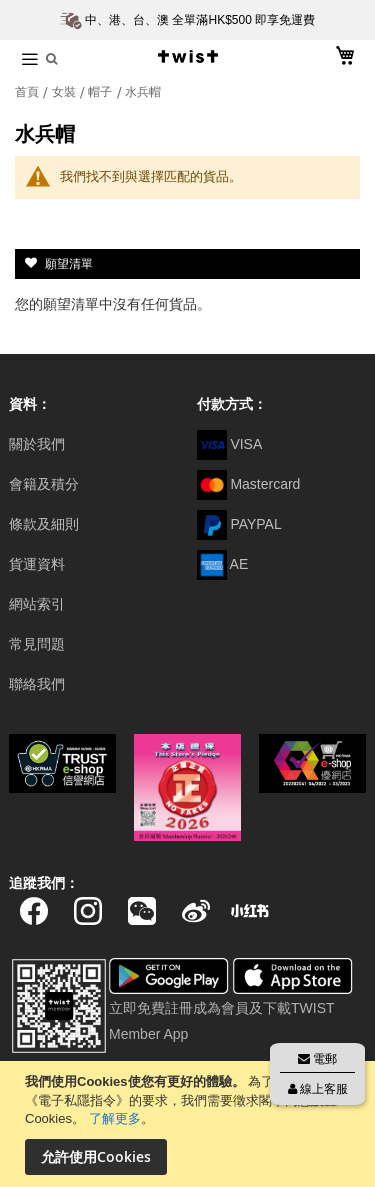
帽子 (101, 92)
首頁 (28, 92)
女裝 (65, 92)
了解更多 (115, 1118)
